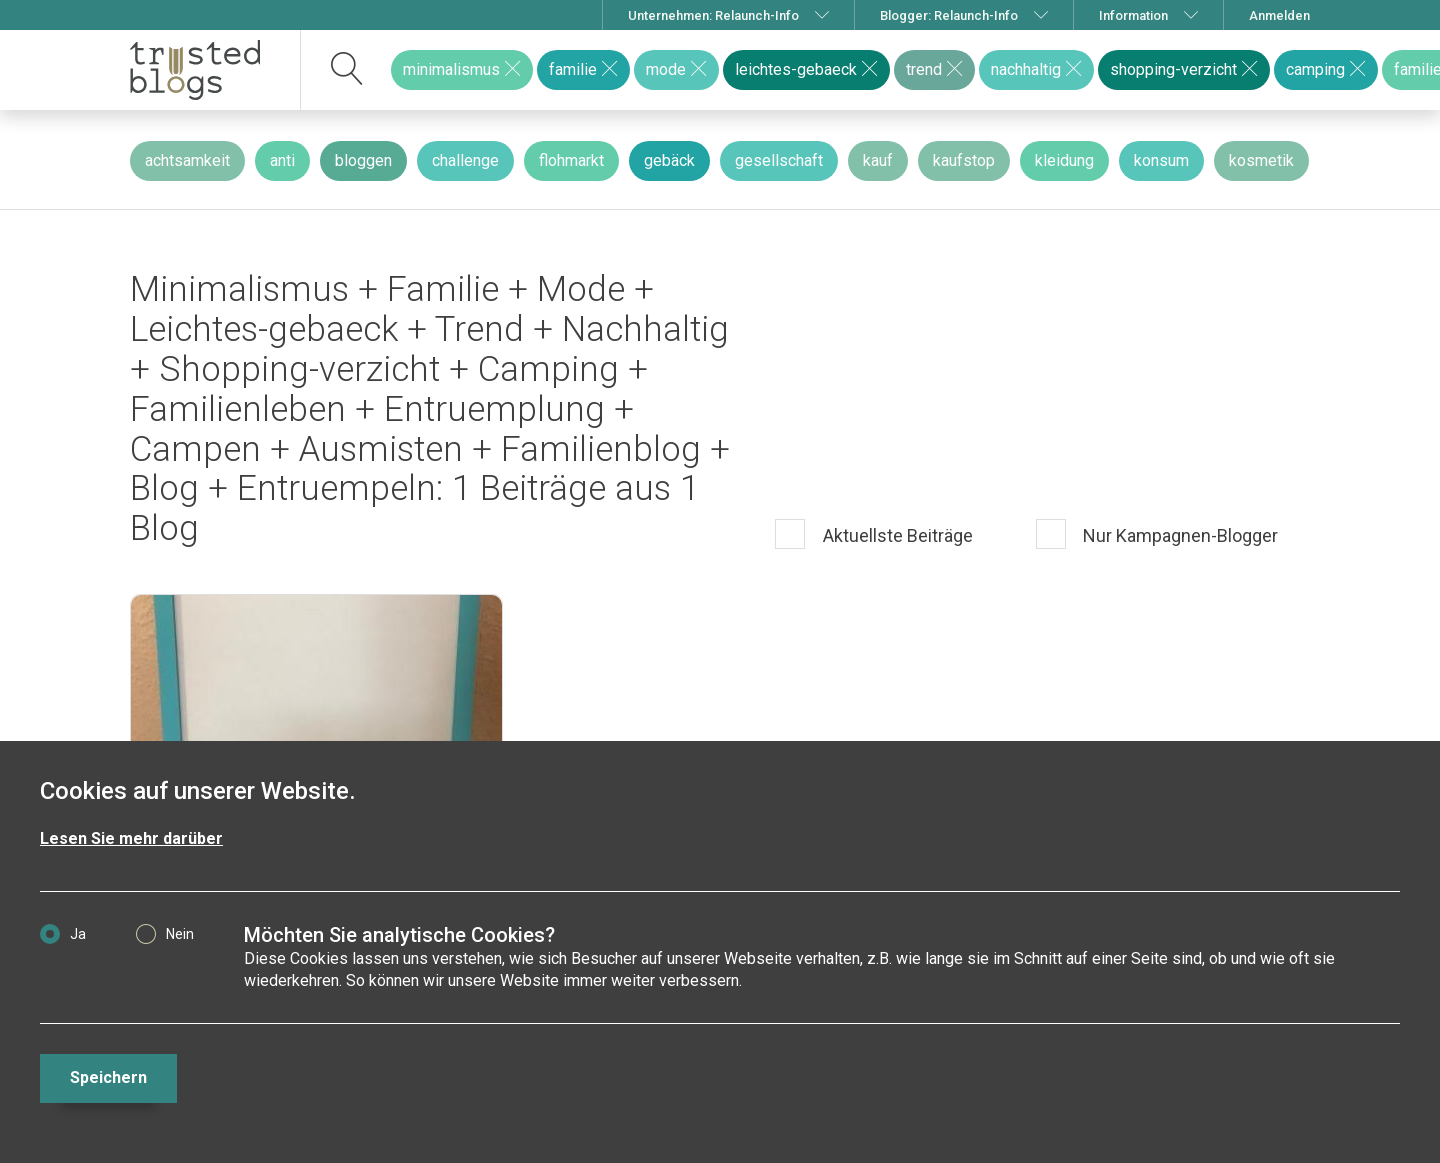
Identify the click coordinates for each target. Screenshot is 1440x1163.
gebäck (669, 160)
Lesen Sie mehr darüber (131, 838)
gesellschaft (779, 160)
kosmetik (1261, 160)
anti (282, 160)
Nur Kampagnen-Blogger (1178, 536)
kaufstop (964, 160)
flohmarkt (571, 160)
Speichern (108, 1077)
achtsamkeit (187, 160)
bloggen (363, 160)
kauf (878, 160)
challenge (465, 160)
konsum (1161, 160)
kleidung (1064, 160)
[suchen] (347, 70)
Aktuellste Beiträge (896, 536)
